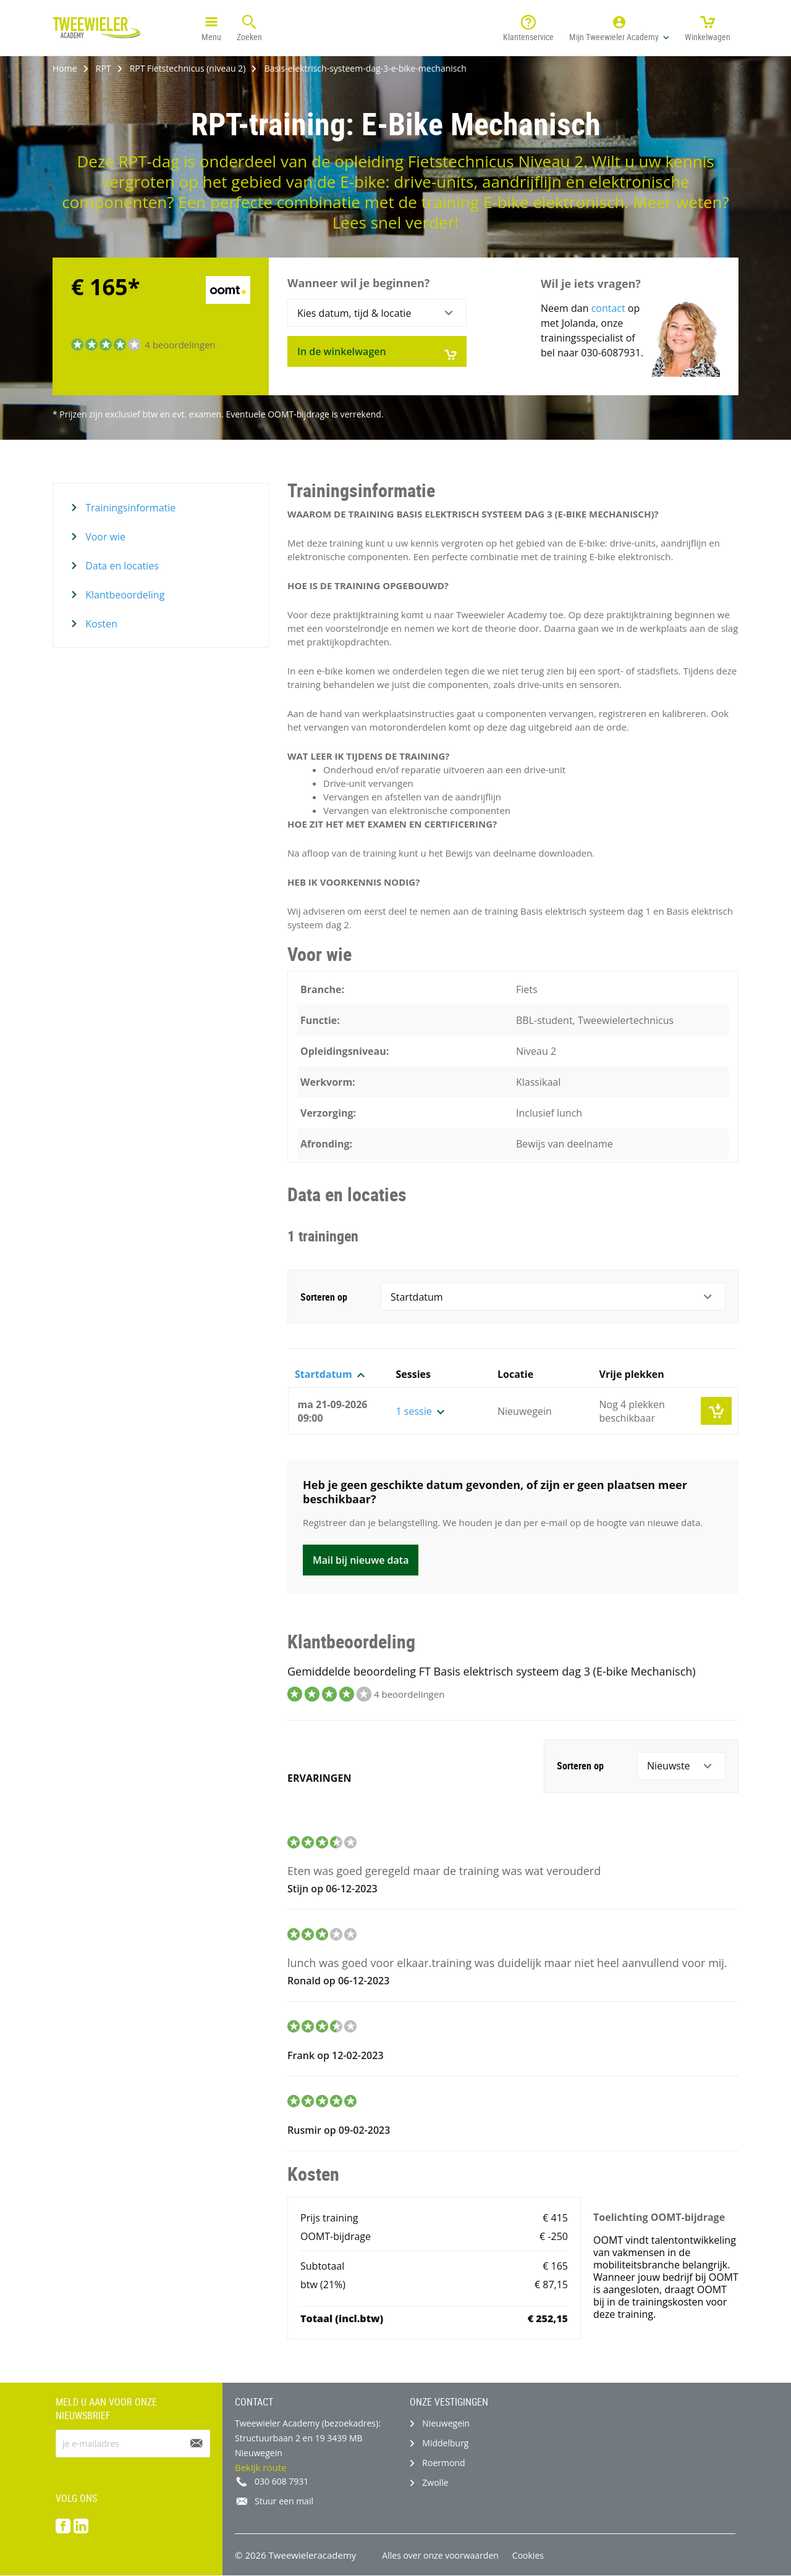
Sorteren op (323, 1297)
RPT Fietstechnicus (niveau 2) (188, 68)
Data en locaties (121, 566)
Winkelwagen (707, 27)
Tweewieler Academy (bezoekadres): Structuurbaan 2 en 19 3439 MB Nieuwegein (308, 2438)
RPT (103, 68)
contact (608, 308)
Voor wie (104, 536)
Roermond (443, 2463)
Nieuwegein (446, 2423)
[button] (619, 28)
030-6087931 (611, 352)
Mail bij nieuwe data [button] (360, 1560)
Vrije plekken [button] (631, 1374)
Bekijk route (260, 2467)
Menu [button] (211, 27)
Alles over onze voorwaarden (440, 2555)
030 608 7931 (281, 2481)
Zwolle (435, 2482)
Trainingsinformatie (129, 507)
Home (65, 68)
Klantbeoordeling (123, 595)
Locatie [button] (515, 1374)
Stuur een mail (284, 2501)
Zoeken (249, 27)
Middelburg (445, 2443)
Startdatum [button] (330, 1374)
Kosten (100, 624)
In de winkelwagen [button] (377, 353)
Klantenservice (528, 27)
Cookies (528, 2555)
